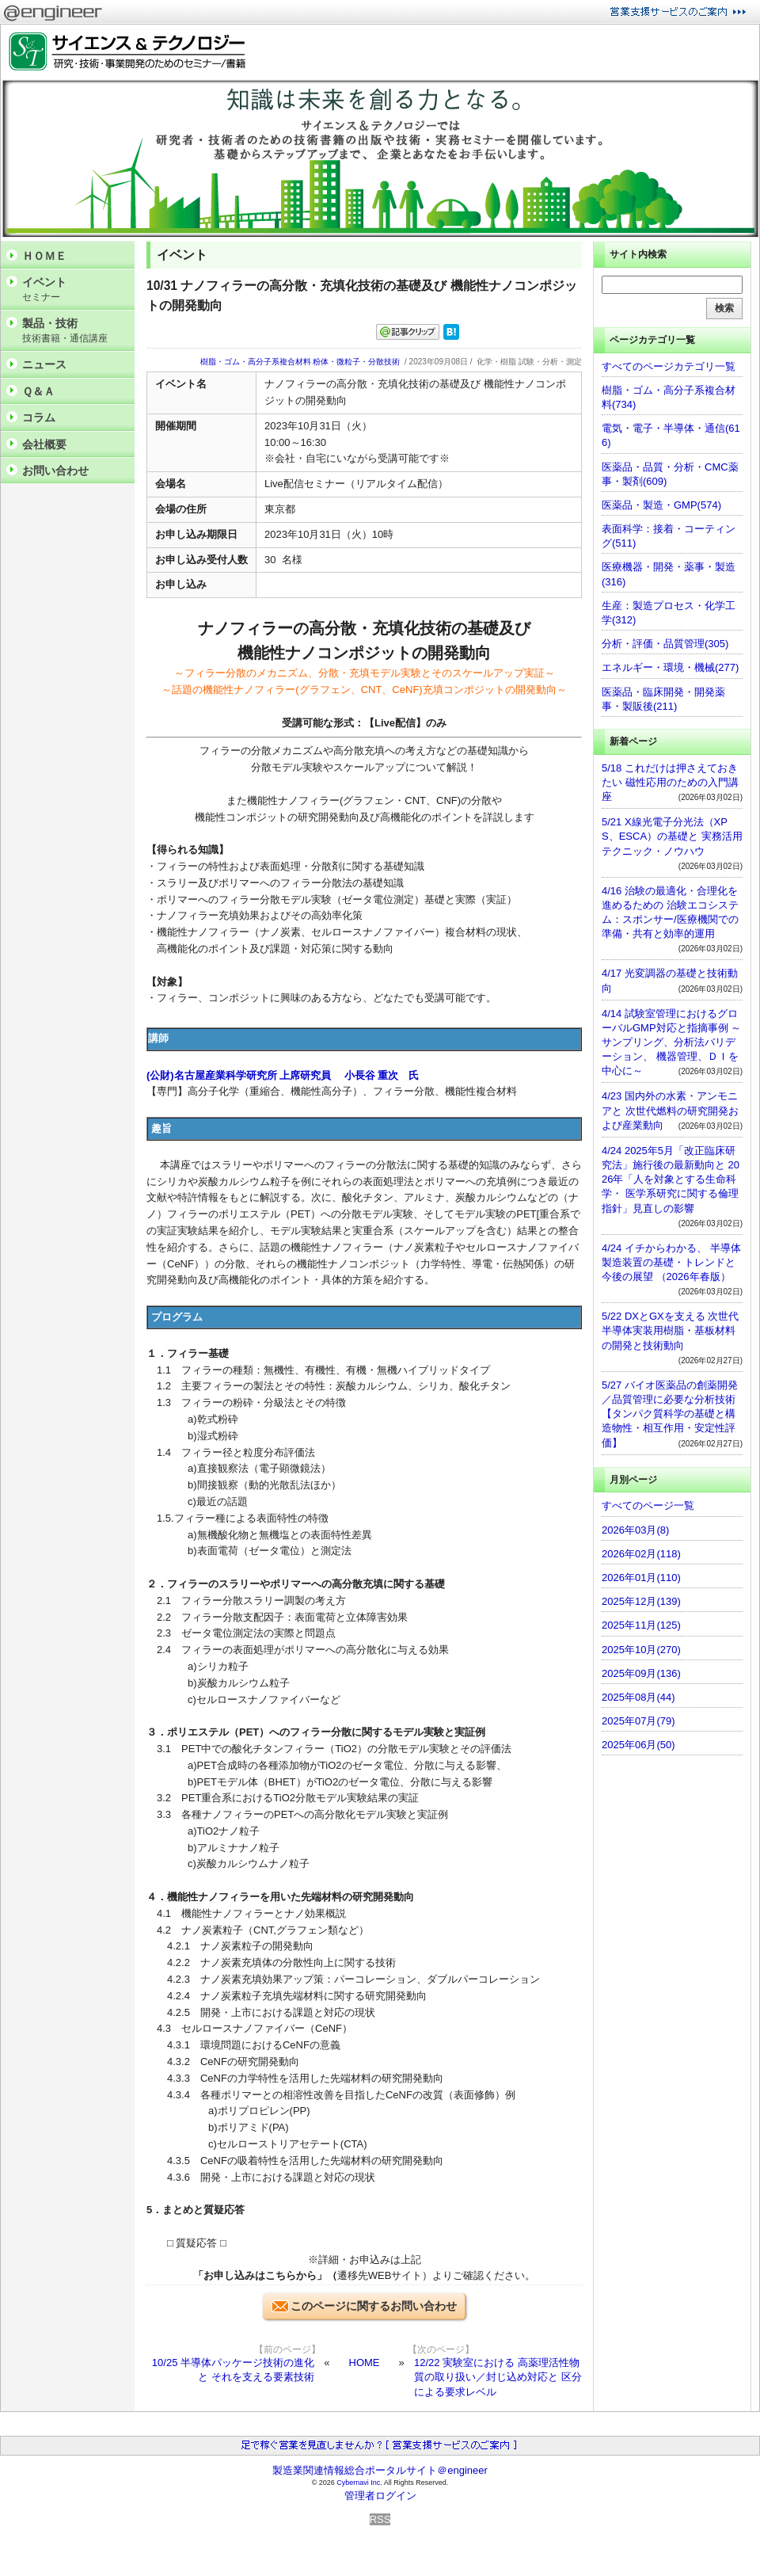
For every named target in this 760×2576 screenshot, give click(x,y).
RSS (380, 2519)
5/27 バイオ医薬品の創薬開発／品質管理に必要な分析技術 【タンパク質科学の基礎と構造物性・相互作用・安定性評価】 (670, 1414)
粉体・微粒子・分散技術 (356, 361)
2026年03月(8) (635, 1530)
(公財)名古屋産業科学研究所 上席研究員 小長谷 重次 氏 (283, 1075)
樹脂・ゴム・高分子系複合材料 (255, 361)
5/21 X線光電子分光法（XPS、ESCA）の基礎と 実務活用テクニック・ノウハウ (672, 836)
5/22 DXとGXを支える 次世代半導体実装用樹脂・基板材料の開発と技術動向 (670, 1330)
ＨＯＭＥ (44, 256)
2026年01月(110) (641, 1577)
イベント (74, 289)
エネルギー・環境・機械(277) (670, 667)
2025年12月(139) (641, 1601)
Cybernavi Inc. (359, 2482)
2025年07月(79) (638, 1721)
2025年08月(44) (638, 1697)
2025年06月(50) (638, 1745)
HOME (364, 2362)
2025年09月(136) (641, 1673)
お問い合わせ (55, 470)
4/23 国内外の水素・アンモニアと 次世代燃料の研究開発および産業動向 (670, 1110)
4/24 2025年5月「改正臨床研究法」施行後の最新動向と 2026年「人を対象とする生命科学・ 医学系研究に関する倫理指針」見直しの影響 (670, 1179)
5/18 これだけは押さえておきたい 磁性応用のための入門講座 (670, 782)
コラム (38, 417)
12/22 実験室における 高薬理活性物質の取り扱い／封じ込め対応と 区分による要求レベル (498, 2377)
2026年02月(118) (641, 1554)
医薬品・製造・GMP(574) (661, 505)
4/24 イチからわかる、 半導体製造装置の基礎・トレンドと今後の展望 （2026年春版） (671, 1262)
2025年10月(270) (641, 1650)
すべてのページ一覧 (648, 1505)
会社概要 (44, 444)
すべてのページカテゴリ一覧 (668, 366)
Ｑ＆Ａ (38, 391)
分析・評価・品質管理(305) (665, 644)
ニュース (44, 364)
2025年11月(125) (641, 1625)
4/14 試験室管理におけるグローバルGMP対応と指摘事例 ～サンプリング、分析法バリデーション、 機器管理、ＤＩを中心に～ (671, 1042)
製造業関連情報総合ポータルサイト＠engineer (380, 2470)
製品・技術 (74, 331)
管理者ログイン (380, 2496)
